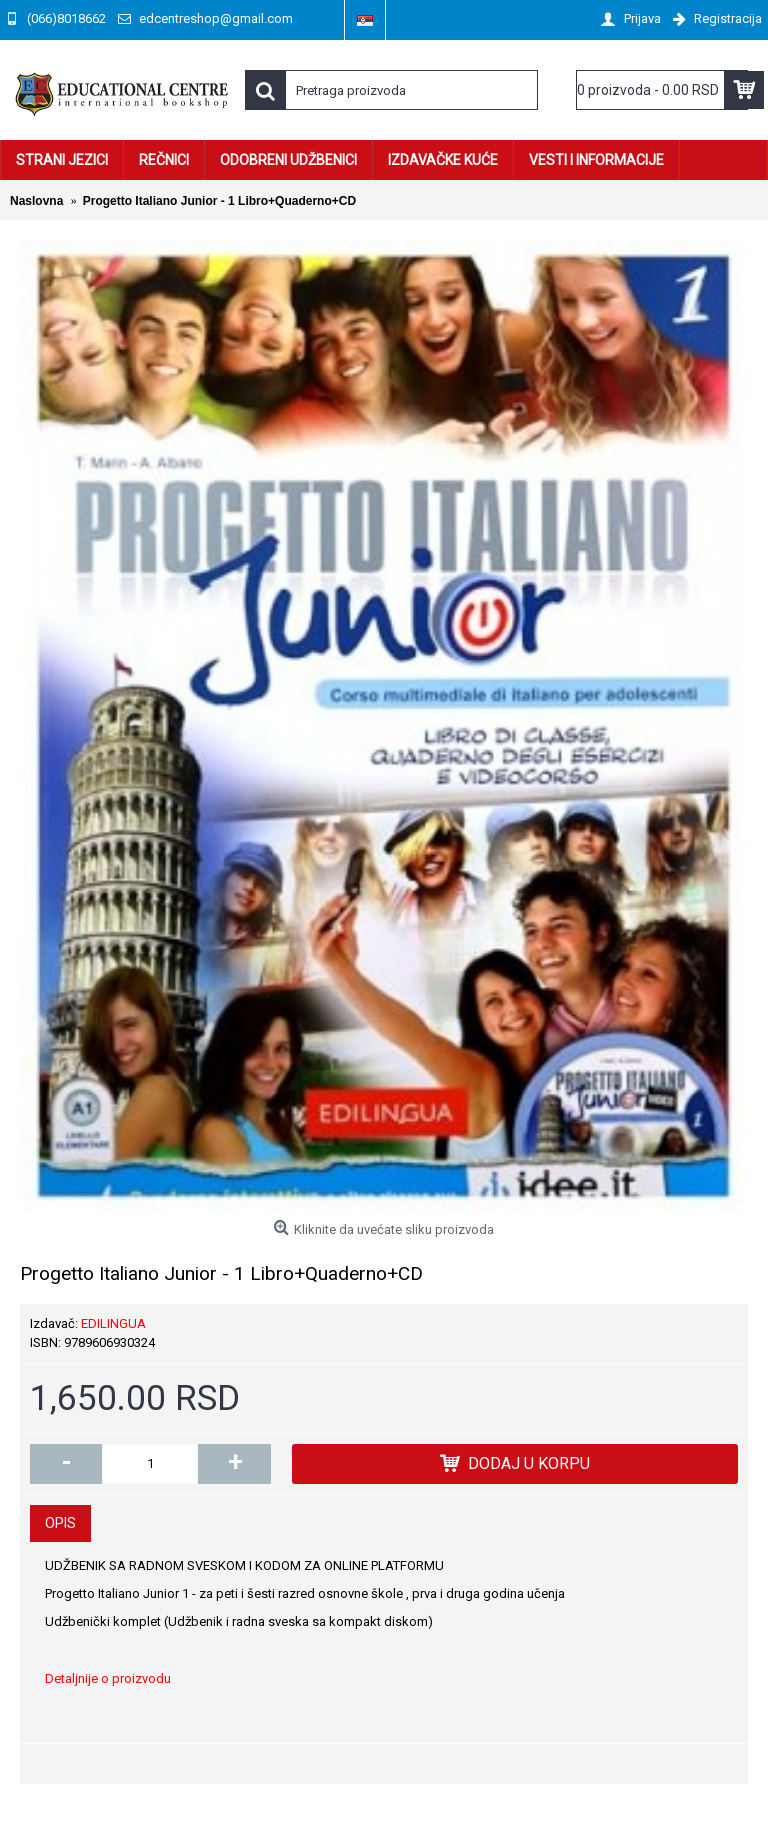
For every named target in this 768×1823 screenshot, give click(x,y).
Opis (60, 1523)
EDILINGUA (113, 1323)
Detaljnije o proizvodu (108, 1678)
